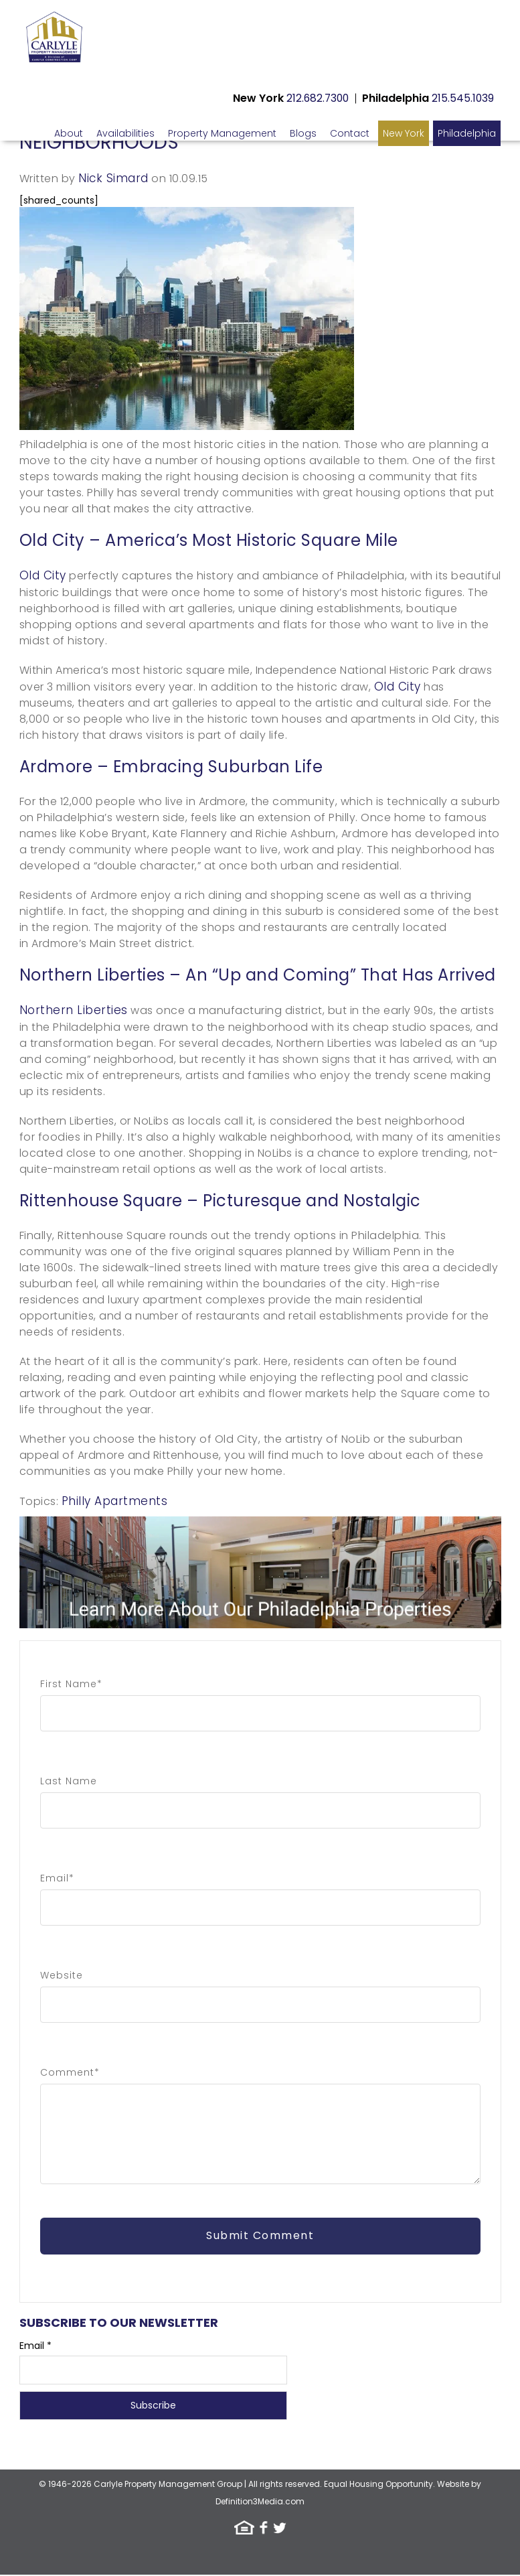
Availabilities (125, 133)
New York (403, 133)
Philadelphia (467, 133)
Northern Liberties (73, 1010)
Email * (35, 2347)
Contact (349, 133)
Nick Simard (113, 178)
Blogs (303, 133)
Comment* (70, 2072)
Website (61, 1975)
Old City (42, 575)
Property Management (222, 133)
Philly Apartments (115, 1501)
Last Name (68, 1781)
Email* (57, 1878)
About (68, 133)
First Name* (71, 1684)
